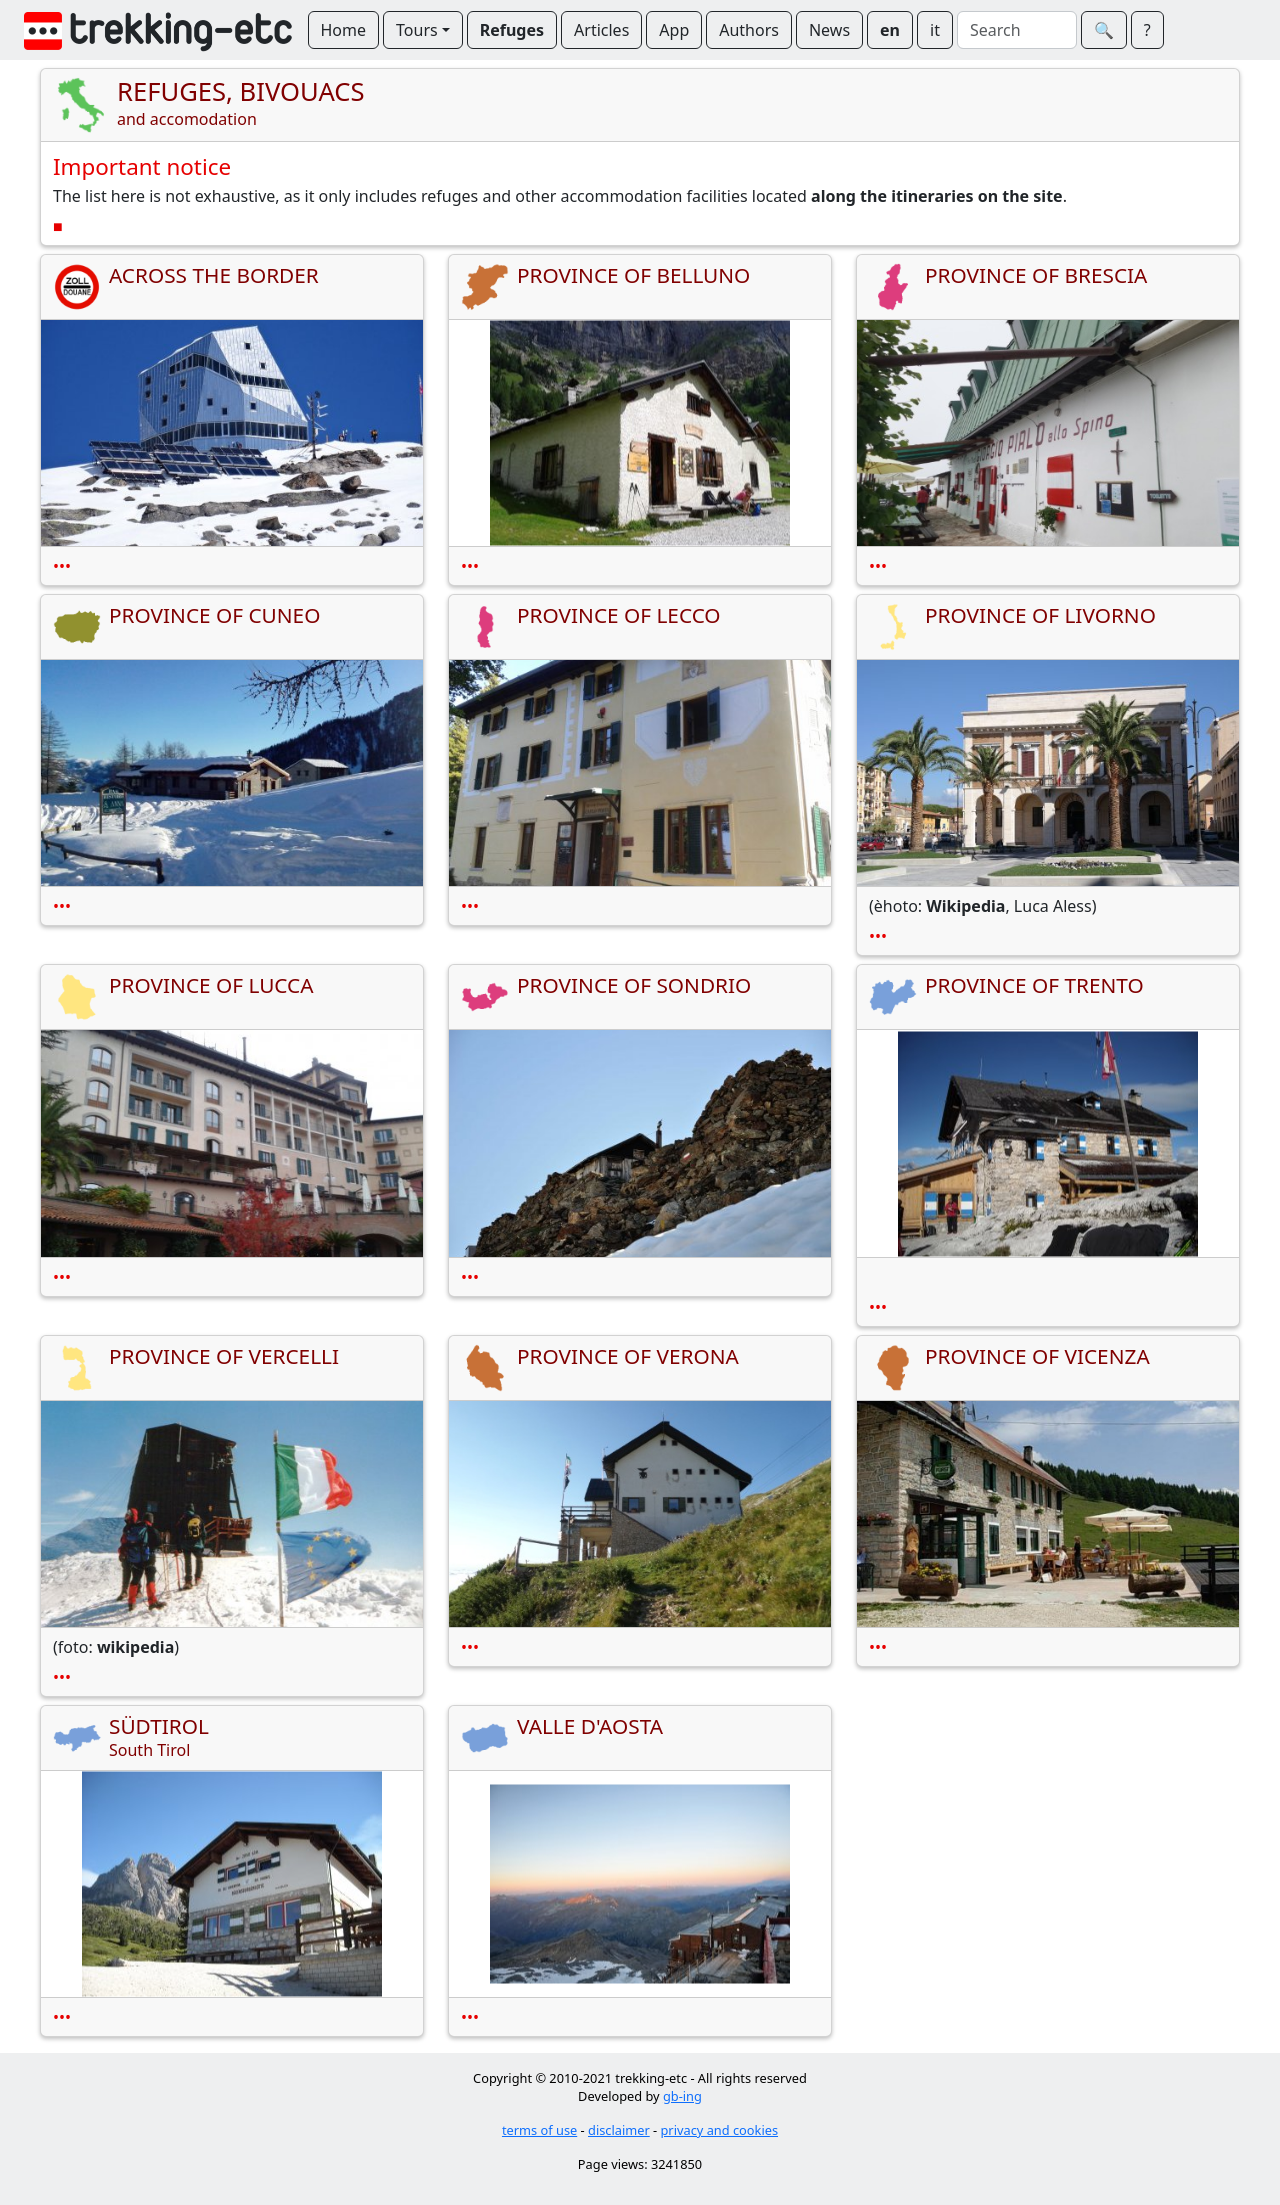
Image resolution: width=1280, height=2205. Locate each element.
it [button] (935, 30)
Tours (417, 30)
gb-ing (682, 2096)
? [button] (1147, 30)
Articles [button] (601, 30)
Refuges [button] (512, 30)
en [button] (890, 30)
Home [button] (344, 30)
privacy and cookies (720, 2130)
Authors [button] (749, 30)
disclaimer (619, 2130)
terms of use (539, 2130)
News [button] (829, 30)
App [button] (674, 30)
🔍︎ (1104, 30)
